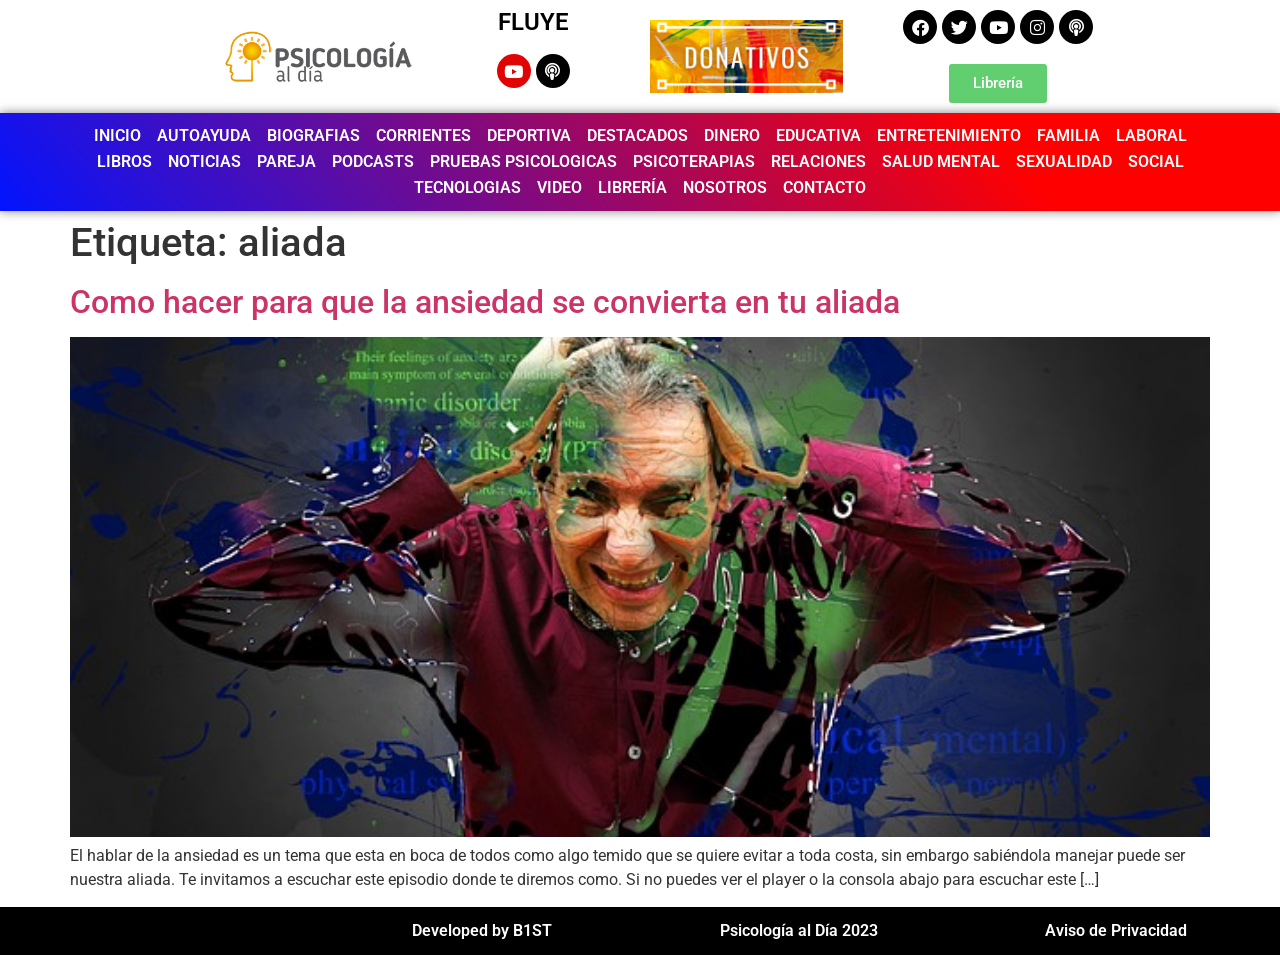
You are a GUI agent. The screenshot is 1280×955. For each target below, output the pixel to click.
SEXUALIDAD (1064, 161)
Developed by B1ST (482, 930)
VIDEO (559, 187)
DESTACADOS (637, 135)
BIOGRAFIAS (313, 135)
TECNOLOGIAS (467, 187)
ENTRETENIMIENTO (949, 135)
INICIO (117, 135)
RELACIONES (818, 161)
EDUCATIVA (818, 135)
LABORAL (1151, 135)
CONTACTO (824, 187)
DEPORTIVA (529, 135)
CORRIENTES (423, 135)
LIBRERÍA (632, 187)
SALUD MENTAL (941, 161)
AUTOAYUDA (204, 135)
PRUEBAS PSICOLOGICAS (523, 161)
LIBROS (124, 161)
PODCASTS (373, 161)
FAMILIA (1068, 135)
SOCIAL (1156, 161)
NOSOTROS (725, 187)
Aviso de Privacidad (1116, 930)
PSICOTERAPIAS (694, 161)
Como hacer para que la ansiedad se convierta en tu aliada (485, 302)
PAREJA (286, 161)
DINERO (732, 135)
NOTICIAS (204, 161)
